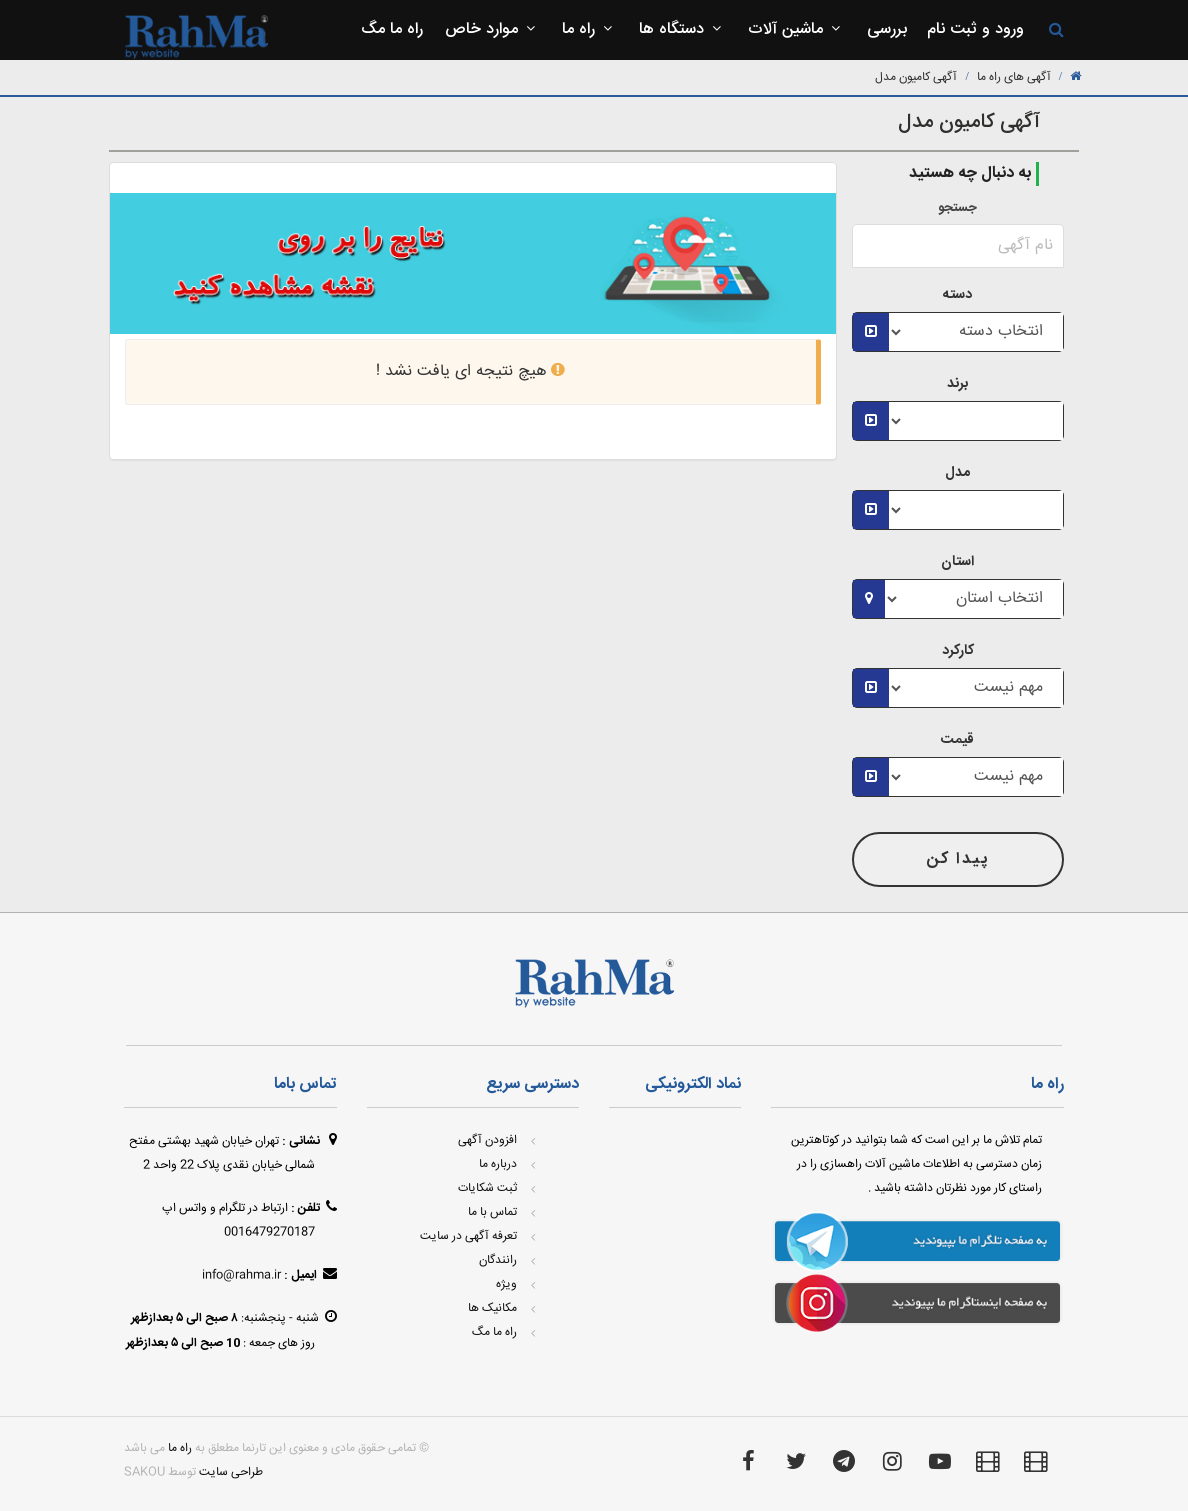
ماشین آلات (796, 29)
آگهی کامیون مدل (916, 77)
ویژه (506, 1284)
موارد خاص (492, 29)
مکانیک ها (492, 1308)
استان (957, 562)
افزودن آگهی (487, 1140)
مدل (957, 473)
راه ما (589, 29)
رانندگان (498, 1260)
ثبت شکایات (487, 1188)
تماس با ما (492, 1212)
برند (957, 384)
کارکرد (958, 651)
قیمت (957, 740)
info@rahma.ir (241, 1275)
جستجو (957, 208)
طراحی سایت (231, 1472)
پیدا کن (958, 859)
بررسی (887, 29)
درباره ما (498, 1164)
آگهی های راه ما (1014, 77)
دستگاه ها (682, 29)
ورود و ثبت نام (975, 29)
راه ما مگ (392, 29)
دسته (957, 295)
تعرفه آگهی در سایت (468, 1236)
